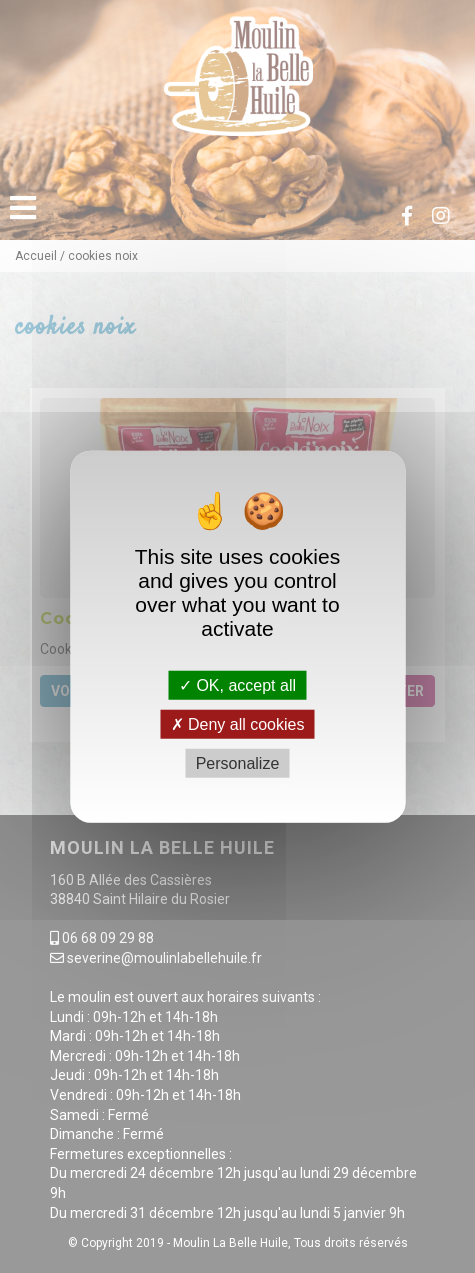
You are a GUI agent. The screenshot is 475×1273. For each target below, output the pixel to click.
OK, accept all (237, 684)
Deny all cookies (238, 723)
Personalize (238, 763)
